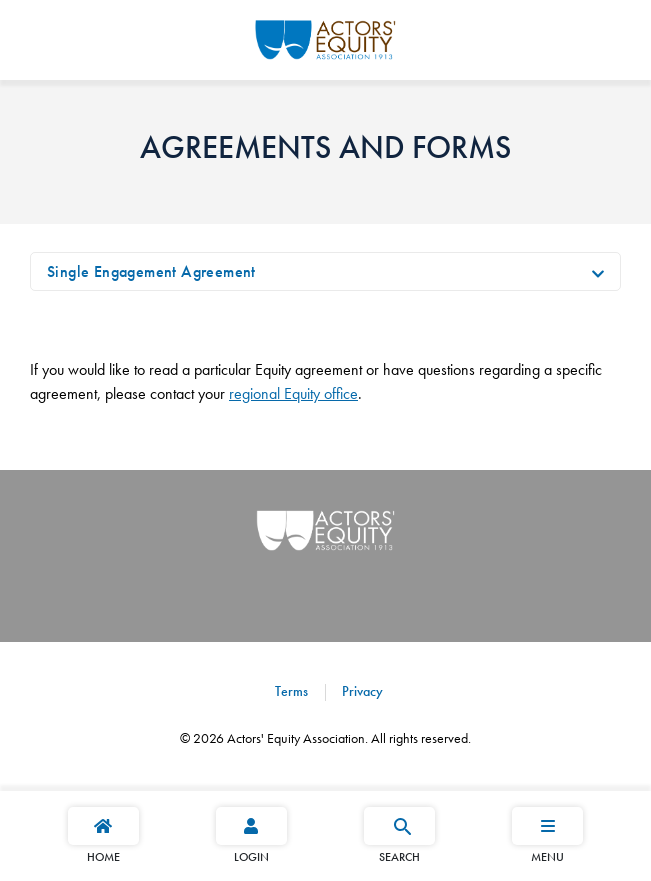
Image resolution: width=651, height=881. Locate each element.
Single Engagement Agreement (151, 271)
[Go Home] (325, 37)
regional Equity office (293, 393)
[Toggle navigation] (598, 272)
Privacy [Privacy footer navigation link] (360, 691)
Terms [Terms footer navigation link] (291, 691)
